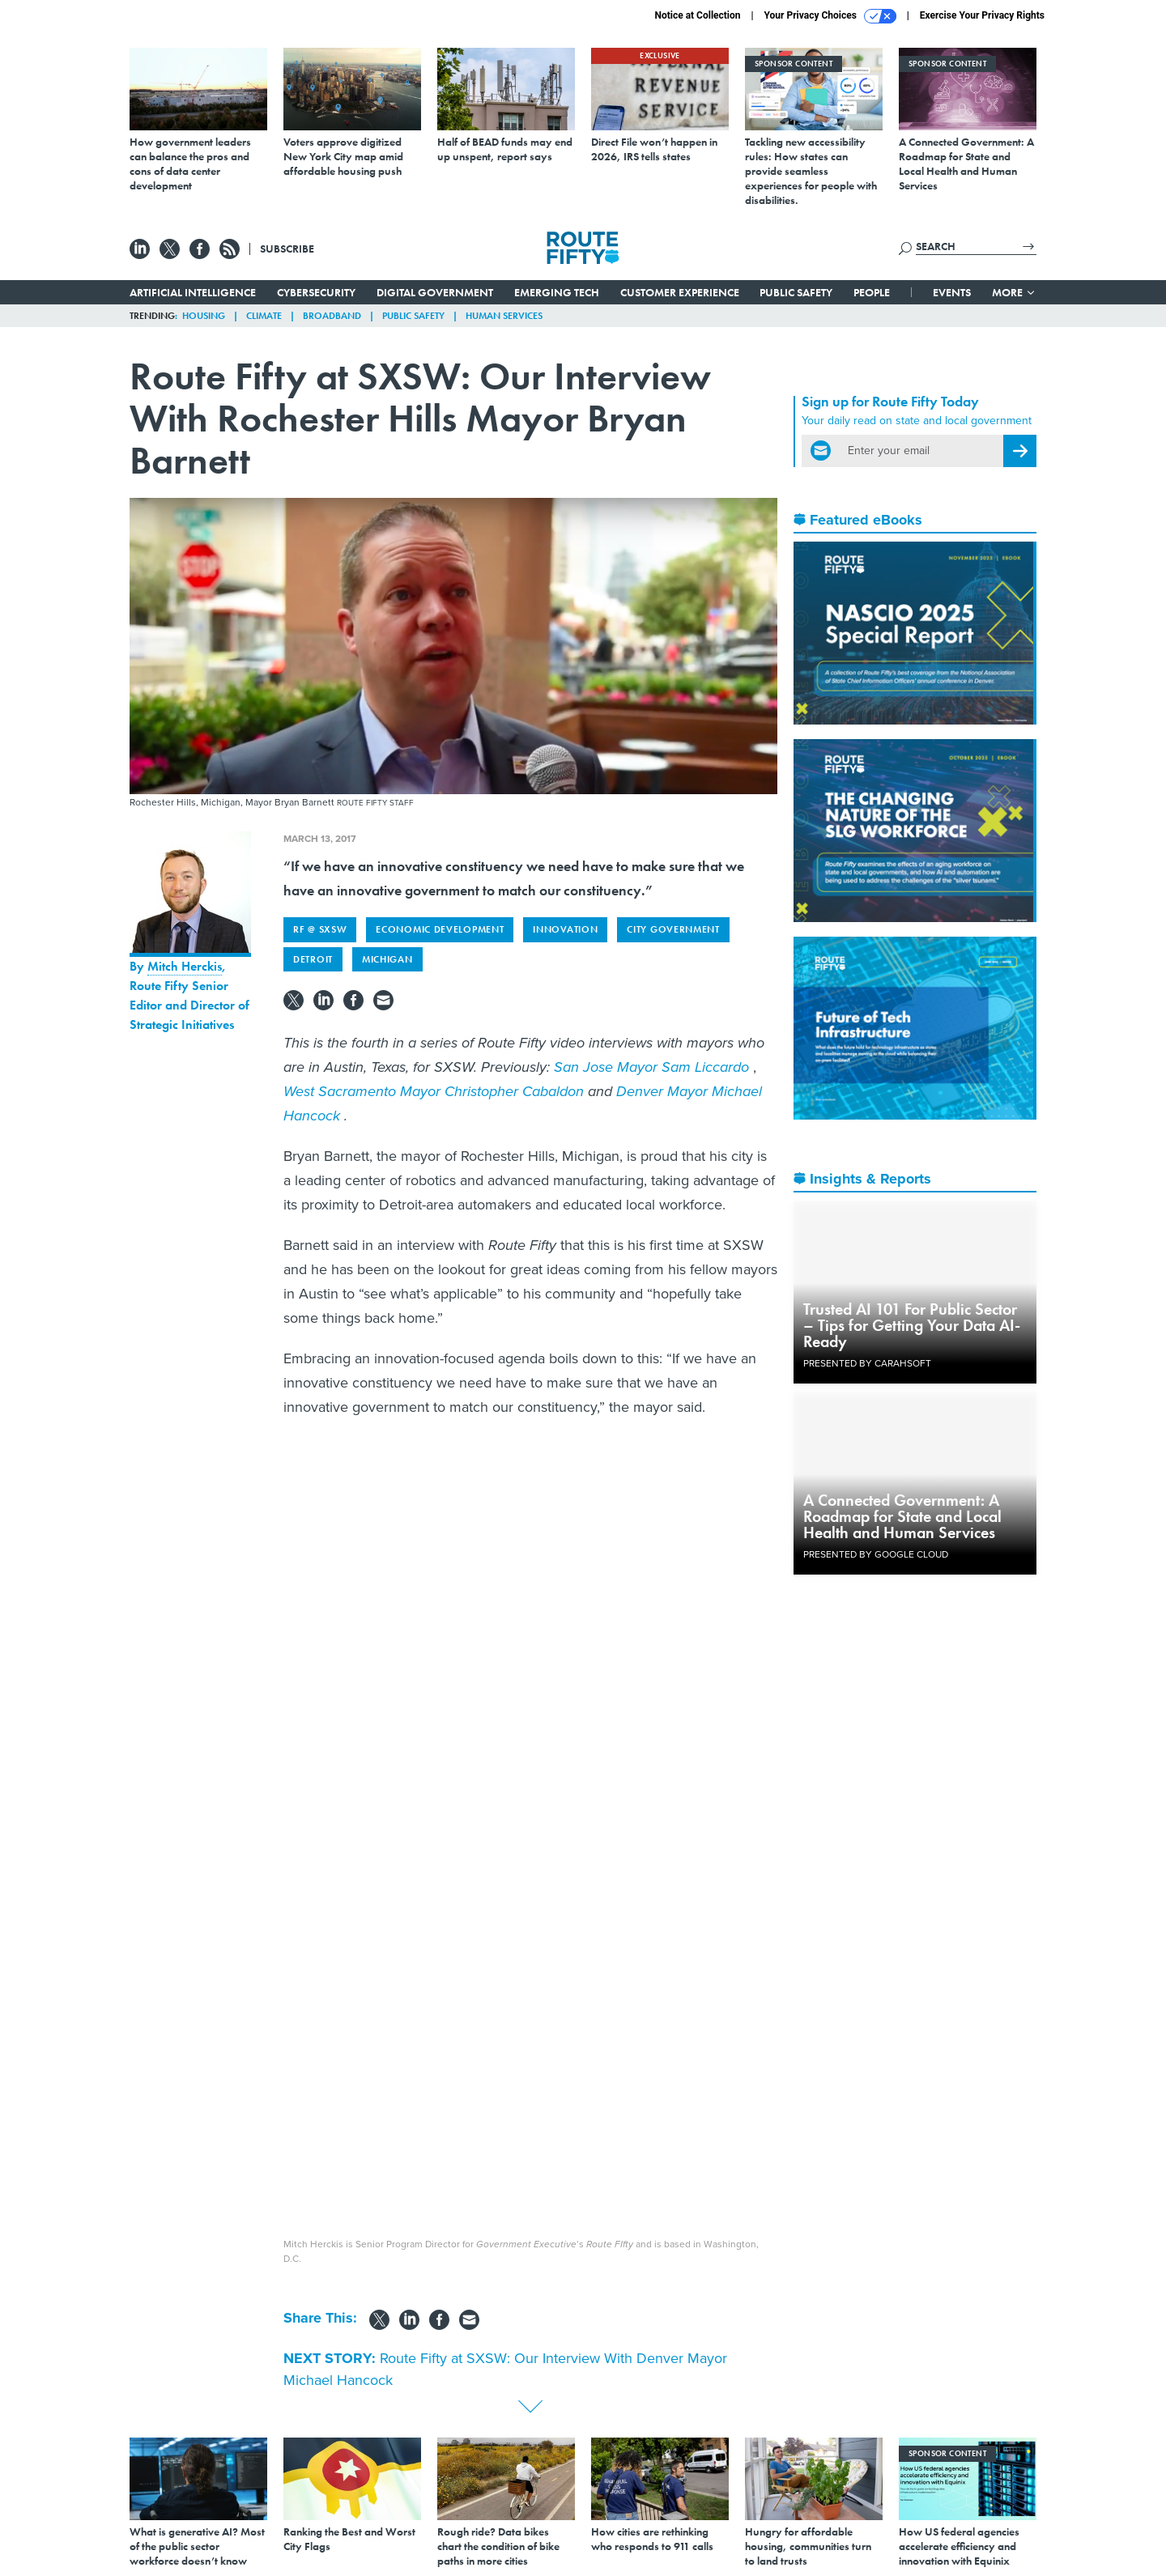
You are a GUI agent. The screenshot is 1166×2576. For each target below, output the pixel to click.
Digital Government (435, 292)
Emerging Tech (556, 292)
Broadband (332, 315)
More (1014, 292)
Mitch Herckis (184, 966)
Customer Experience (679, 292)
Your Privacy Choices (830, 16)
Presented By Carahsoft (867, 1363)
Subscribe (287, 248)
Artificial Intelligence (193, 292)
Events (952, 292)
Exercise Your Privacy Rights (982, 15)
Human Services (504, 315)
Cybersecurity (316, 292)
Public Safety (796, 292)
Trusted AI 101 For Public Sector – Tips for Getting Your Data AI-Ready (911, 1325)
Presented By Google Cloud (875, 1554)
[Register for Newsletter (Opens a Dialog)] (1019, 451)
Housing (203, 315)
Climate (264, 315)
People (871, 292)
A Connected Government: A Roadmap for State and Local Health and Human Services (902, 1516)
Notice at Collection (697, 15)
